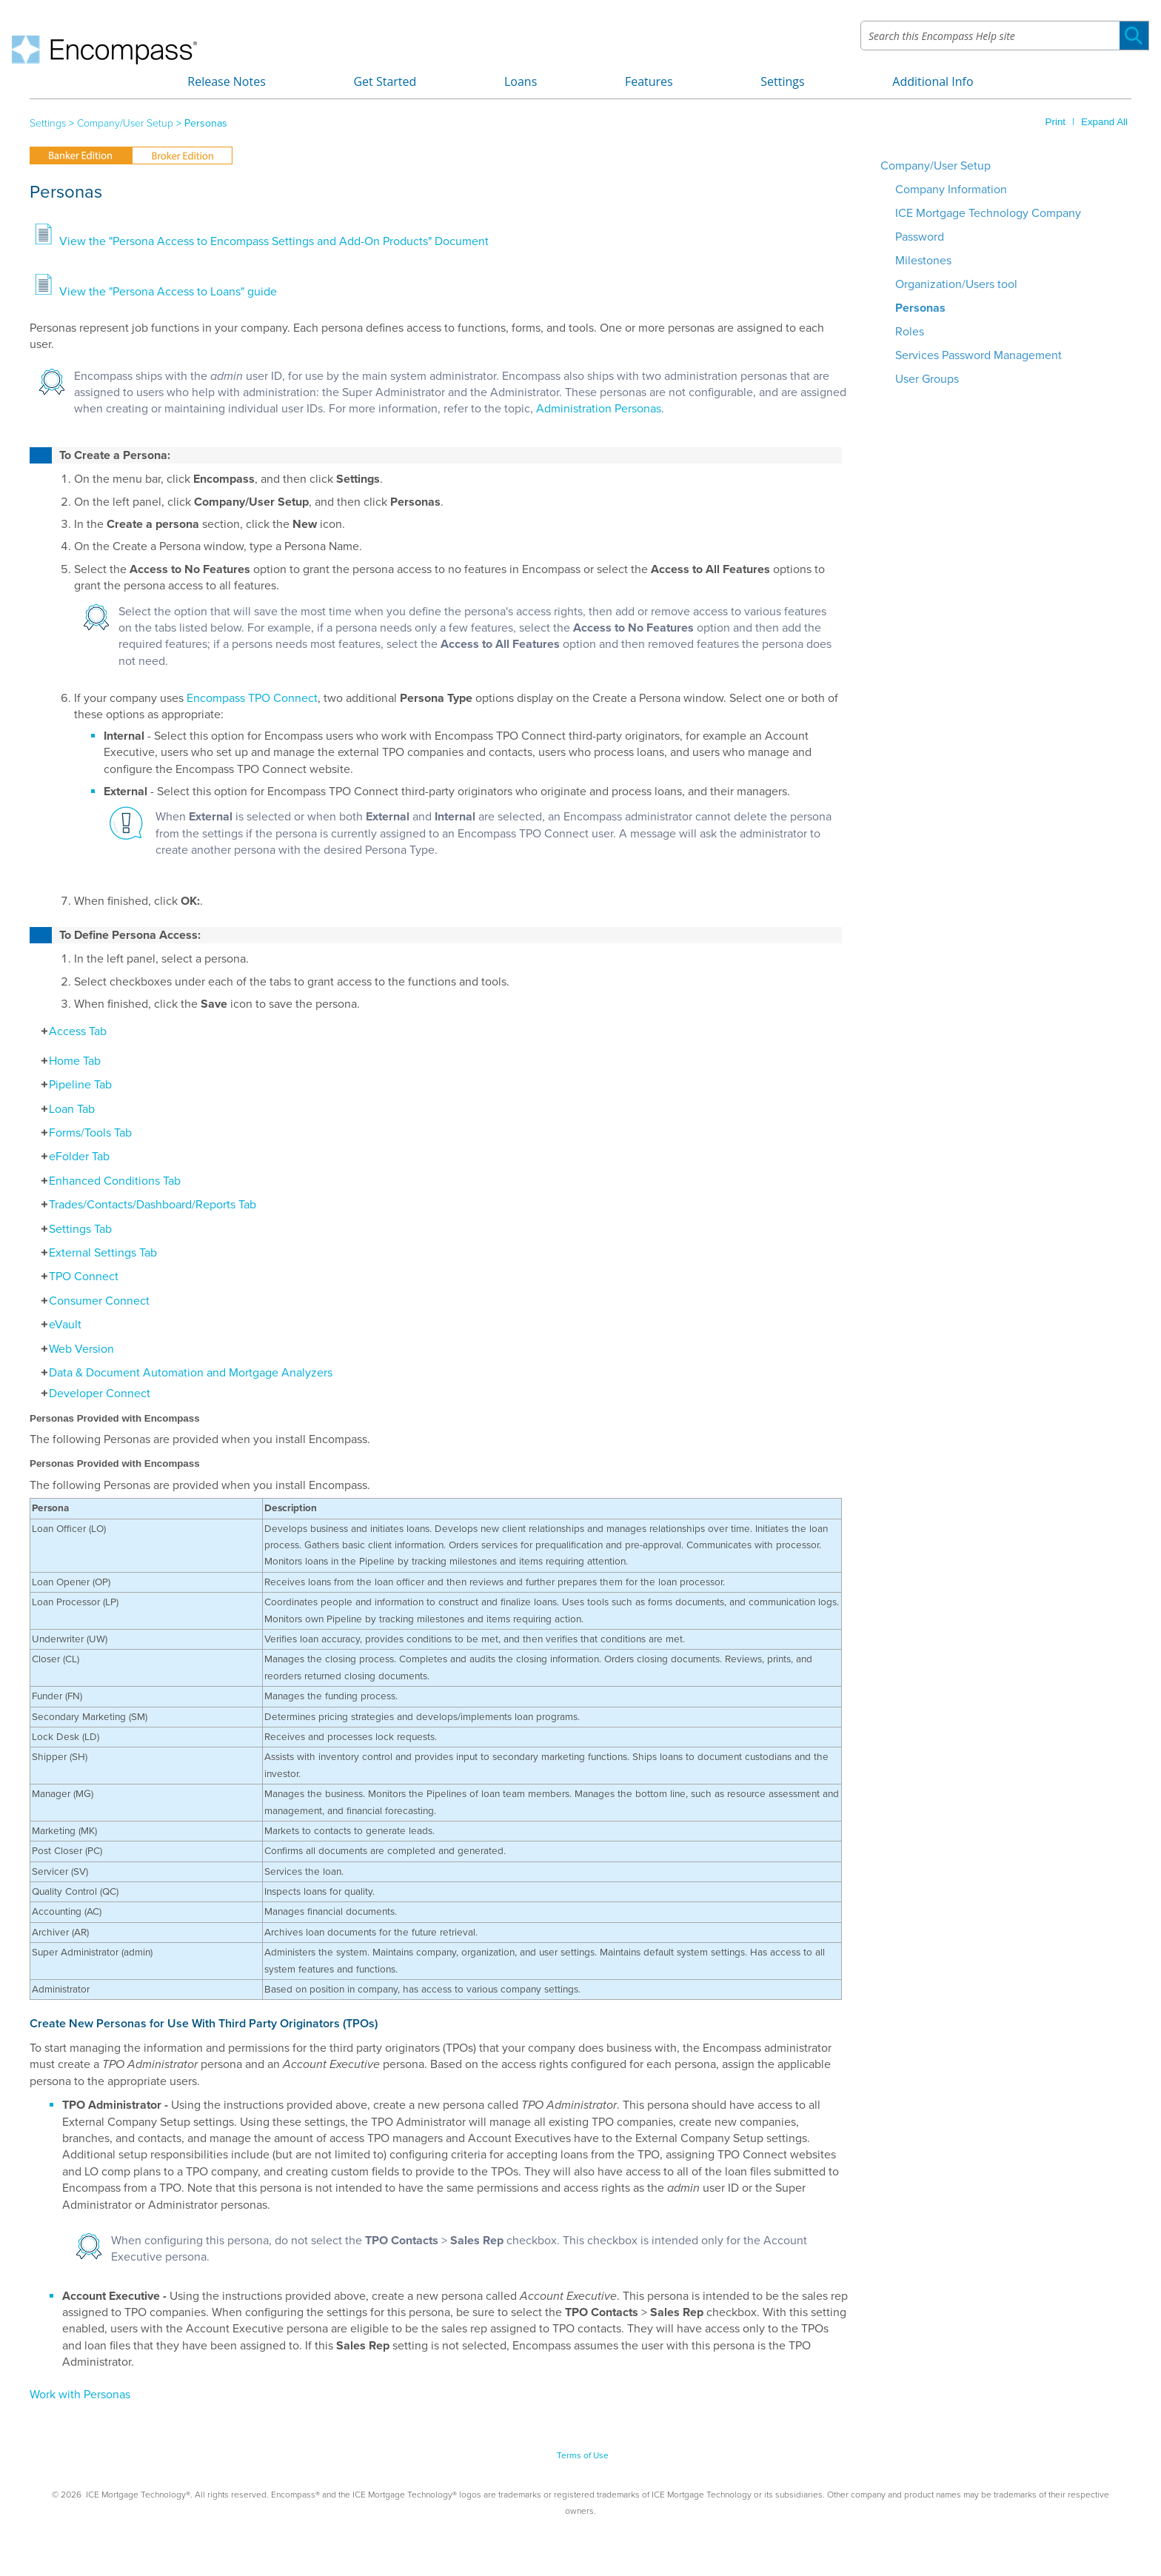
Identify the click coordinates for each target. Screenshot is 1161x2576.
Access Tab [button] (70, 1031)
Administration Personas (598, 408)
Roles (909, 331)
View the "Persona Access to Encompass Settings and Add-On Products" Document (274, 241)
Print (1055, 121)
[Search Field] (1004, 35)
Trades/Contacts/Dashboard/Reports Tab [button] (144, 1204)
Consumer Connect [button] (91, 1301)
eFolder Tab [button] (71, 1156)
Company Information (951, 189)
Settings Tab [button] (72, 1229)
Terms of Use (583, 2455)
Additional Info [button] (932, 81)
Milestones (923, 260)
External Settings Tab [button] (95, 1252)
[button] (1134, 35)
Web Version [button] (73, 1349)
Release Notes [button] (226, 81)
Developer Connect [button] (91, 1393)
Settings (48, 123)
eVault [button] (57, 1324)
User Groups (927, 379)
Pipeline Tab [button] (72, 1084)
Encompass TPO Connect (252, 698)
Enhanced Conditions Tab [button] (107, 1181)
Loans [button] (520, 81)
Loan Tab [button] (64, 1109)
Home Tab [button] (67, 1061)
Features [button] (649, 81)
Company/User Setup (125, 123)
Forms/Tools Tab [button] (82, 1132)
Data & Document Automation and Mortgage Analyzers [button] (182, 1372)
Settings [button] (782, 81)
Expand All (1104, 121)
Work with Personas (80, 2394)
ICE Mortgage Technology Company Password (988, 225)
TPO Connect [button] (75, 1276)
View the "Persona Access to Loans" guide (168, 291)
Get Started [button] (384, 81)
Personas (920, 308)
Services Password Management (978, 355)
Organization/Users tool (956, 284)
